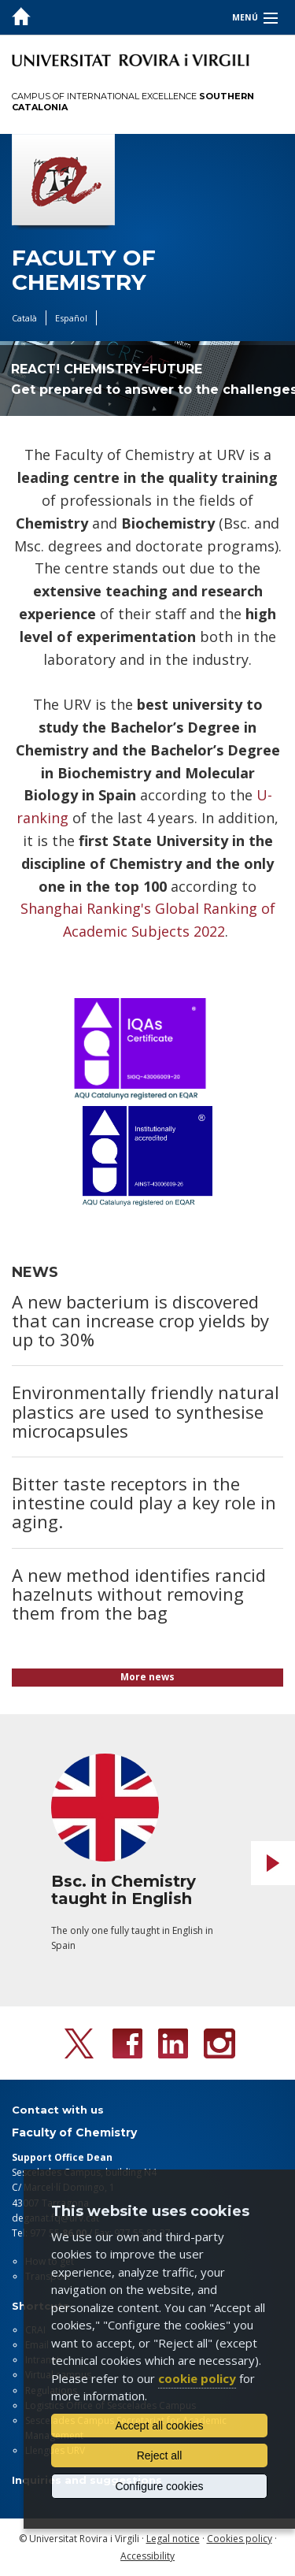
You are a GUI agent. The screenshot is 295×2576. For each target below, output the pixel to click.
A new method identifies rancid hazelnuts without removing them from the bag (139, 1593)
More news (147, 1676)
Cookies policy (239, 2538)
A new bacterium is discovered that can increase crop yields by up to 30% (140, 1320)
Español (71, 318)
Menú (245, 17)
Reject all (160, 2455)
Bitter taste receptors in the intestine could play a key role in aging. (144, 1502)
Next (273, 1863)
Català (24, 318)
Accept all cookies (159, 2425)
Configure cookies (159, 2486)
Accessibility (147, 2556)
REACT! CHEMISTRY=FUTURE (106, 369)
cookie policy (197, 2378)
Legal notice (173, 2538)
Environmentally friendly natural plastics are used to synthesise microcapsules (145, 1411)
